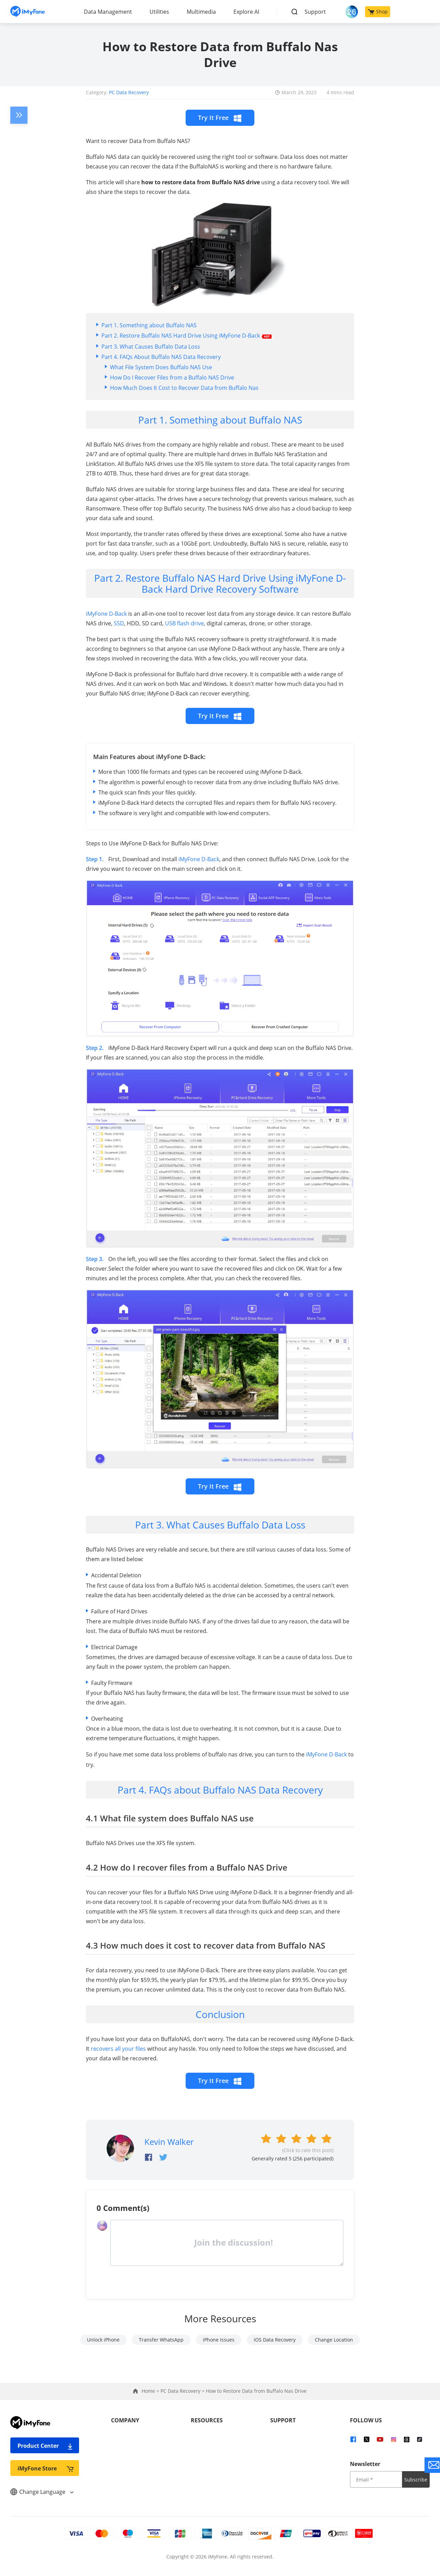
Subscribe (415, 2479)
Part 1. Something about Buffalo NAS (149, 325)
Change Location (334, 2339)
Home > (151, 2391)
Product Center (46, 2445)
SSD (119, 623)
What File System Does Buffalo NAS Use (161, 367)
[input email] (376, 2479)
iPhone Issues (218, 2339)
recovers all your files (118, 2048)
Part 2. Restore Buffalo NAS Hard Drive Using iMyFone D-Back (186, 335)
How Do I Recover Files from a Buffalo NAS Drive (172, 377)
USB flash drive (184, 623)
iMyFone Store (46, 2468)
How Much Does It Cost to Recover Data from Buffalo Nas (184, 388)
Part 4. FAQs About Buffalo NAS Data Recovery (161, 357)
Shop (378, 11)
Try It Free (220, 117)
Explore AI (246, 11)
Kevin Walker (169, 2141)
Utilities (159, 11)
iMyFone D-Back (106, 613)
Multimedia (201, 11)
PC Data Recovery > (183, 2391)
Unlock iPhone (103, 2339)
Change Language (42, 2492)
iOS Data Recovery (275, 2339)
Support (315, 11)
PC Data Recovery (129, 92)
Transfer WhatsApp (161, 2339)
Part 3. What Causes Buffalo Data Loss (150, 346)
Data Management (108, 11)
